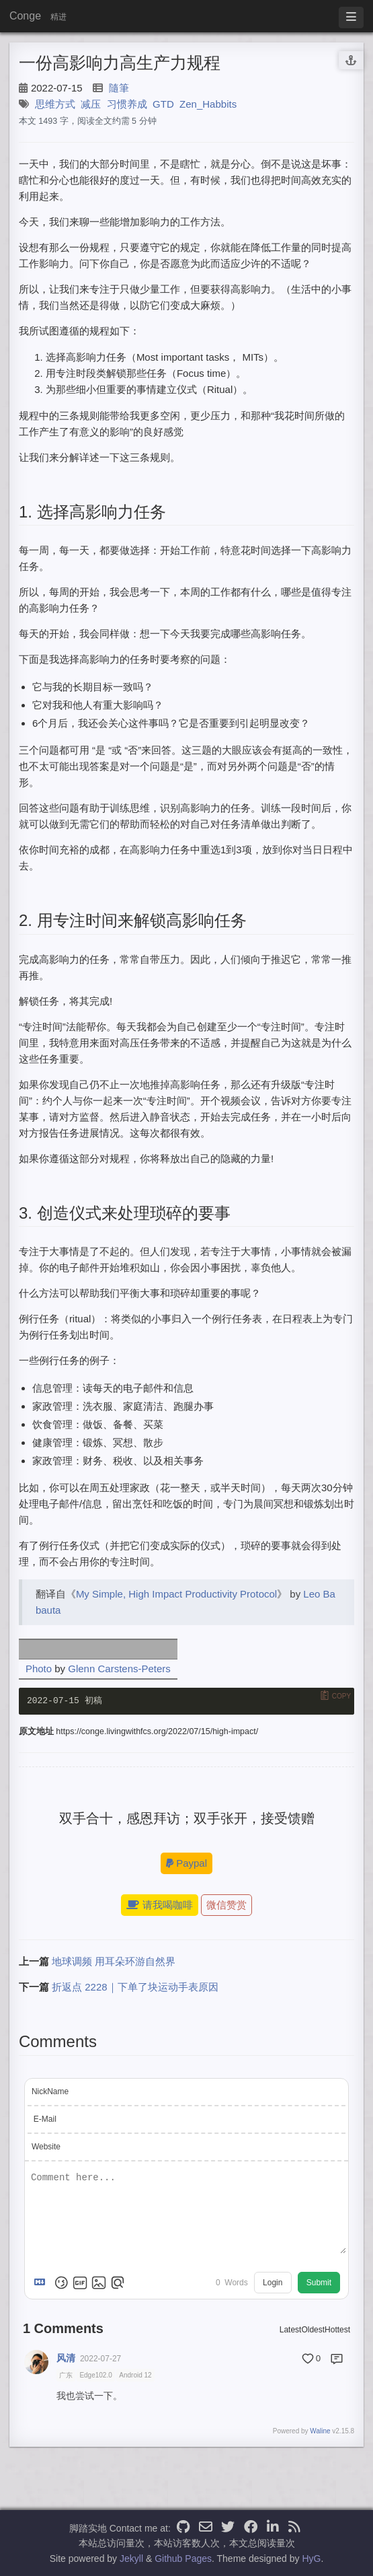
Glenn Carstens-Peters (119, 1668)
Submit (318, 2284)
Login (272, 2284)
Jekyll (131, 2558)
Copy (341, 1696)
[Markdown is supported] (42, 2284)
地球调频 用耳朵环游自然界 (113, 1962)
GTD (163, 104)
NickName (50, 2092)
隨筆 (119, 88)
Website (46, 2147)
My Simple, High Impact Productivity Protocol (176, 1594)
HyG (311, 2558)
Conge (25, 16)
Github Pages (183, 2558)
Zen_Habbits (208, 104)
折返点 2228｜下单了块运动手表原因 (135, 1988)
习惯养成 (127, 104)
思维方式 (55, 104)
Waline (320, 2432)
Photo (39, 1668)
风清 (65, 2359)
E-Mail (45, 2119)
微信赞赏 (226, 1906)
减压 (91, 104)
